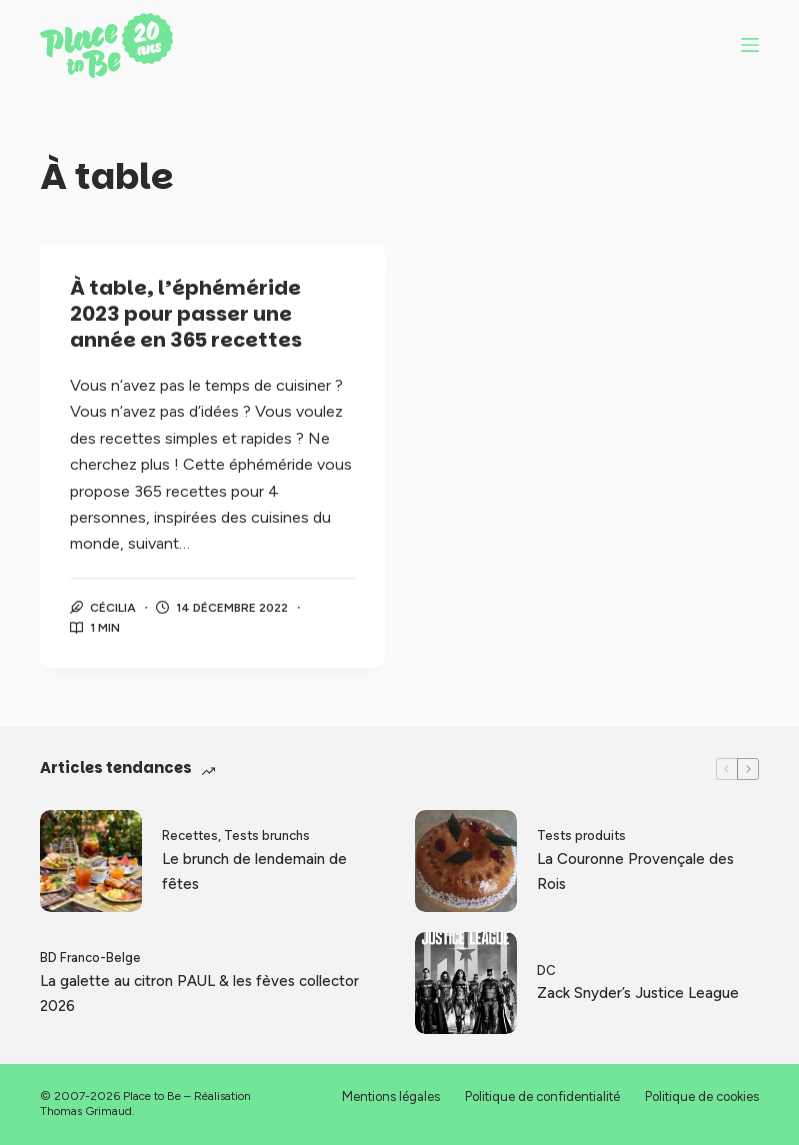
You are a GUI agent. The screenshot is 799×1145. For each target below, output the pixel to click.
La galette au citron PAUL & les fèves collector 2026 (199, 993)
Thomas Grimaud (86, 1111)
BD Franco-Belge (90, 957)
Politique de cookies (702, 1096)
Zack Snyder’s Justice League (638, 993)
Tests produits (581, 835)
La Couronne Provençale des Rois (635, 871)
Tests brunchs (267, 835)
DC (546, 970)
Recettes (190, 835)
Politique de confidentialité (542, 1096)
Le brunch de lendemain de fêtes (254, 871)
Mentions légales (391, 1096)
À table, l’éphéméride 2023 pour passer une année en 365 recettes (186, 315)
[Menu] (750, 45)
